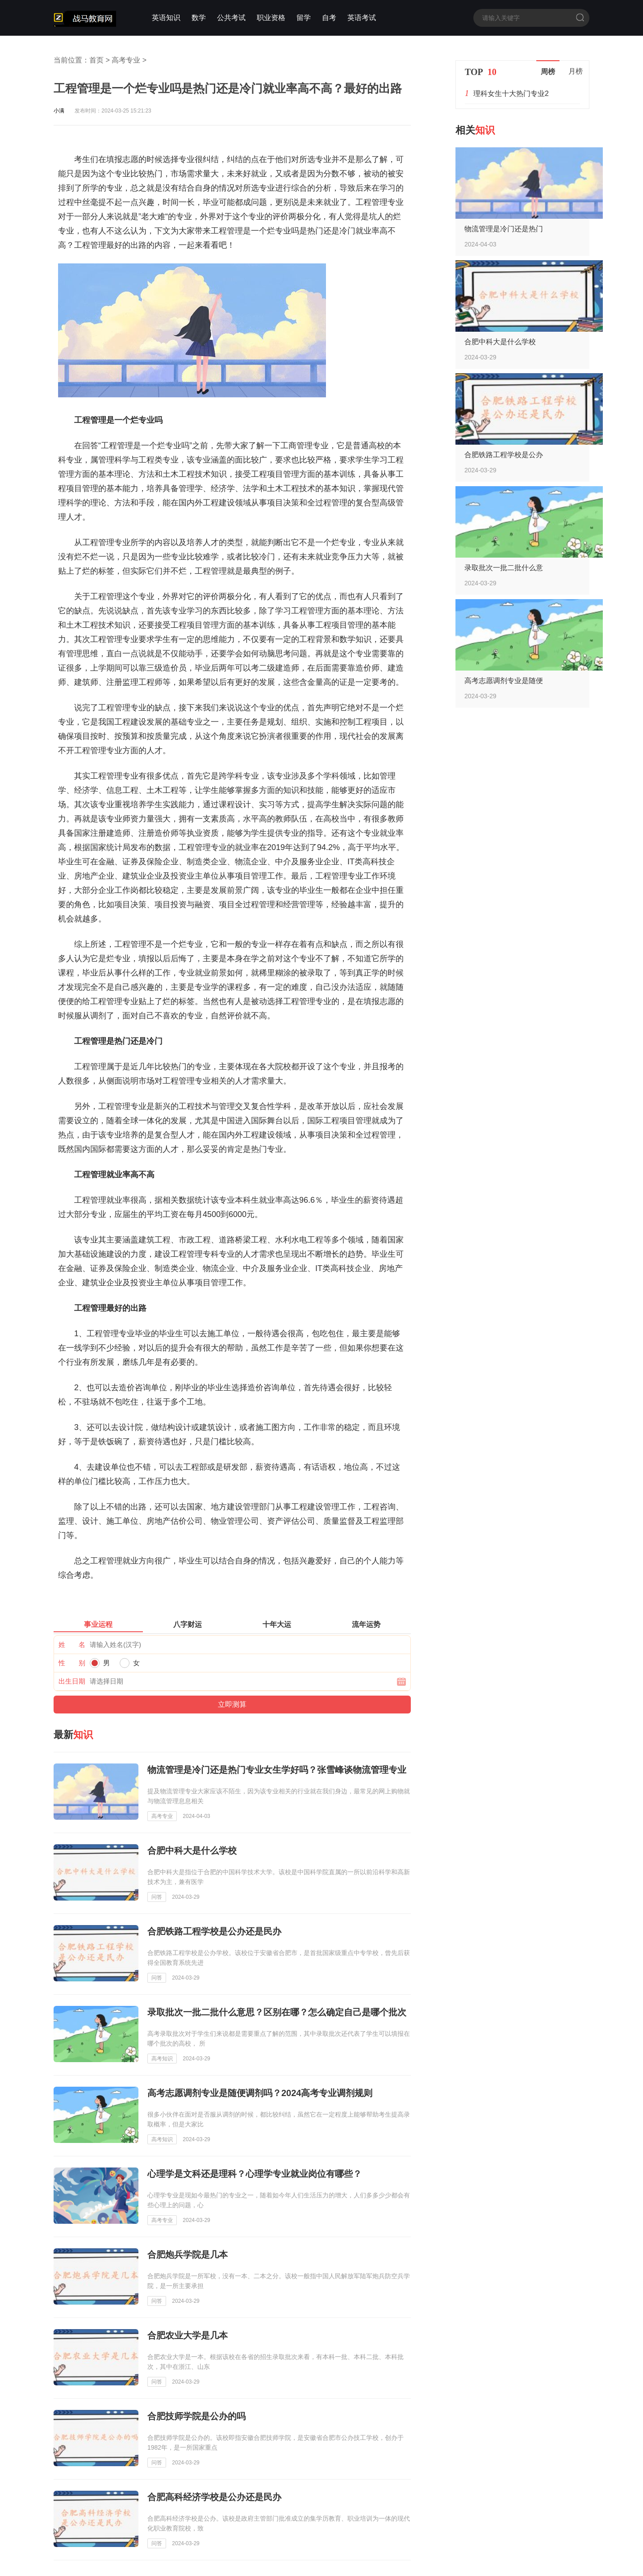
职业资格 (271, 17)
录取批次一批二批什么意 (503, 567)
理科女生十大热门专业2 (511, 93)
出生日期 (71, 1681)
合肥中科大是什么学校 (500, 342)
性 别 (71, 1663)
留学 (303, 17)
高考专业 (126, 60)
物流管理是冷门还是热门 (503, 229)
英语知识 (166, 17)
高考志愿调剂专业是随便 (503, 680)
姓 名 (71, 1644)
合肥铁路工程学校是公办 (503, 455)
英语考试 (361, 17)
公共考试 (231, 17)
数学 (199, 17)
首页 (96, 60)
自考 (329, 17)
